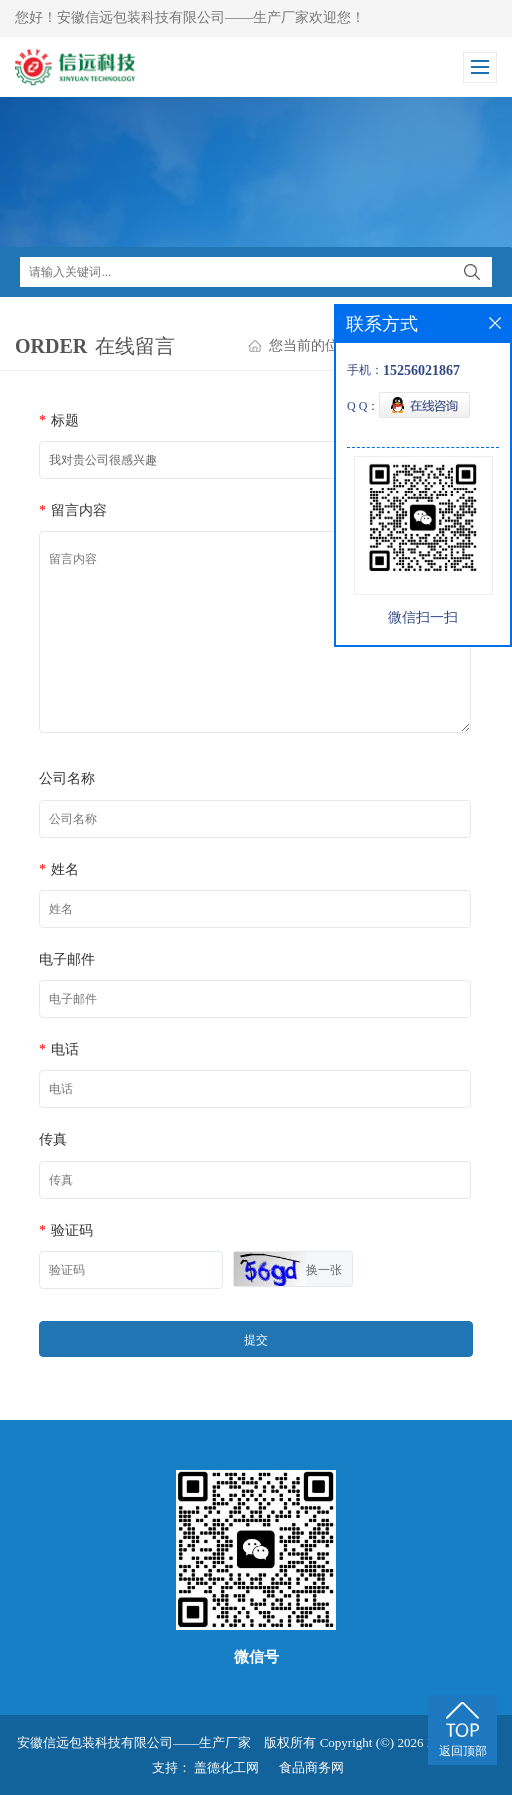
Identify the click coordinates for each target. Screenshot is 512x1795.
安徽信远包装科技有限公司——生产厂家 (134, 1742)
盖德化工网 (226, 1767)
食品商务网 (311, 1767)
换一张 (324, 1270)
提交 (256, 1340)
